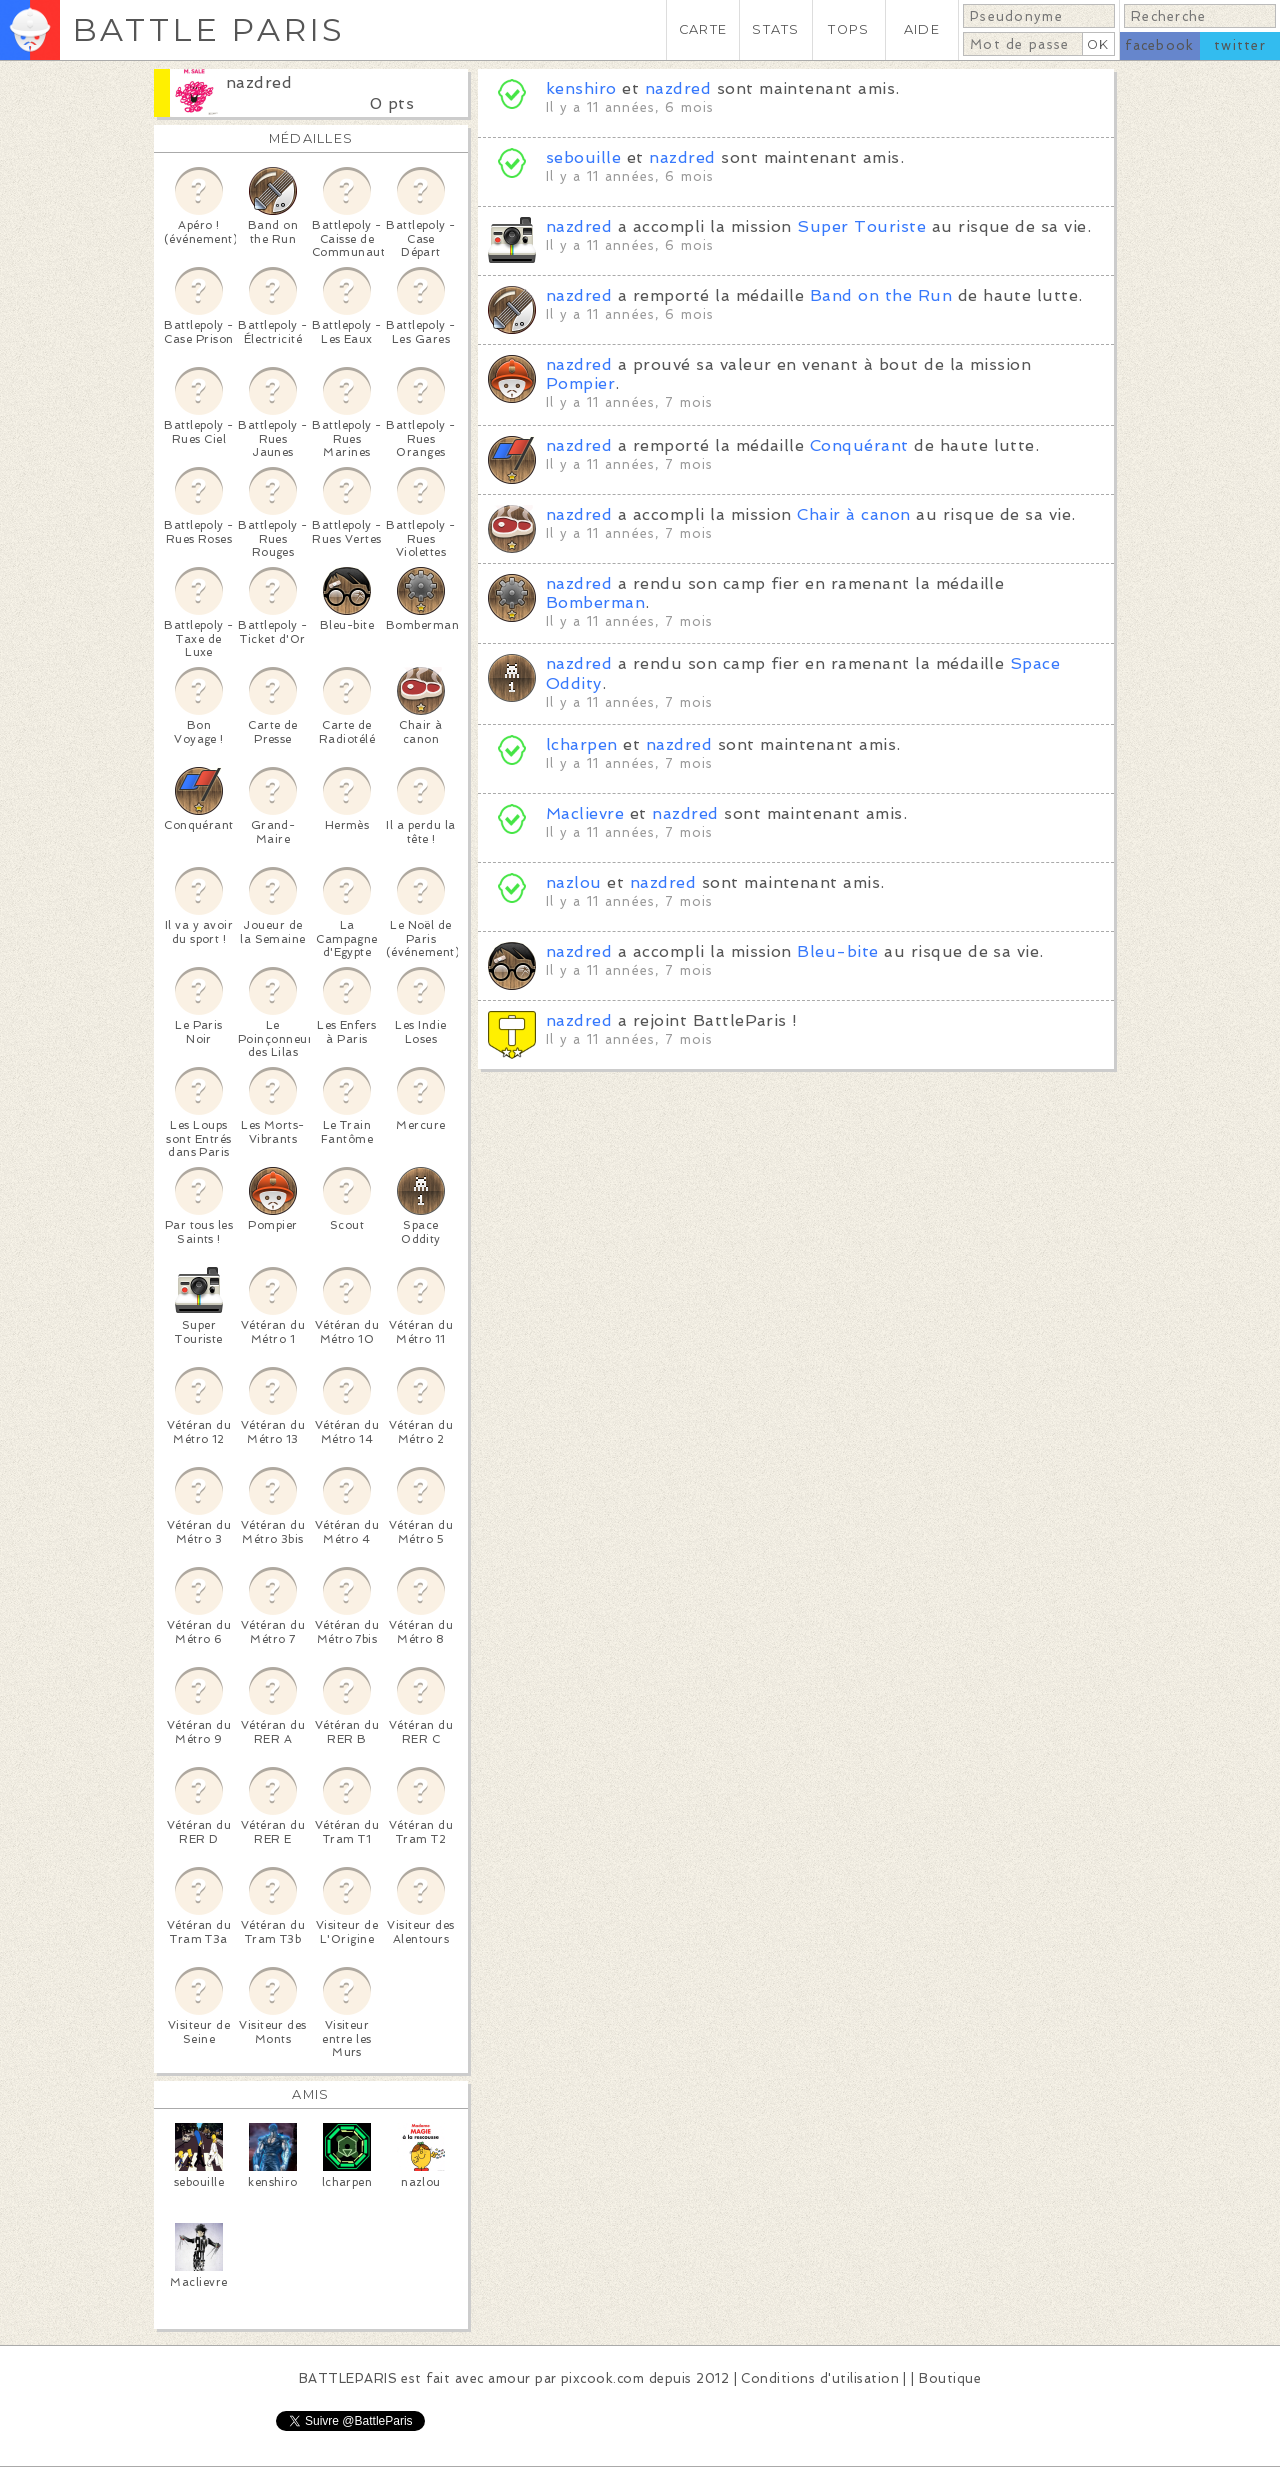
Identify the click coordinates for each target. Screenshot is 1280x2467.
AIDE (922, 29)
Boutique (950, 2378)
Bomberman (595, 602)
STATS (775, 29)
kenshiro (584, 88)
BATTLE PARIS (208, 29)
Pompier (580, 383)
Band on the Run (881, 295)
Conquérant (859, 445)
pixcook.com (602, 2378)
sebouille (583, 157)
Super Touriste (861, 226)
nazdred (259, 82)
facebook (1159, 45)
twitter (1240, 45)
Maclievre (585, 813)
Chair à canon (853, 514)
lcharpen (582, 744)
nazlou (574, 882)
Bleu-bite (837, 951)
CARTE (703, 29)
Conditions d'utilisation (820, 2378)
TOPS (848, 29)
